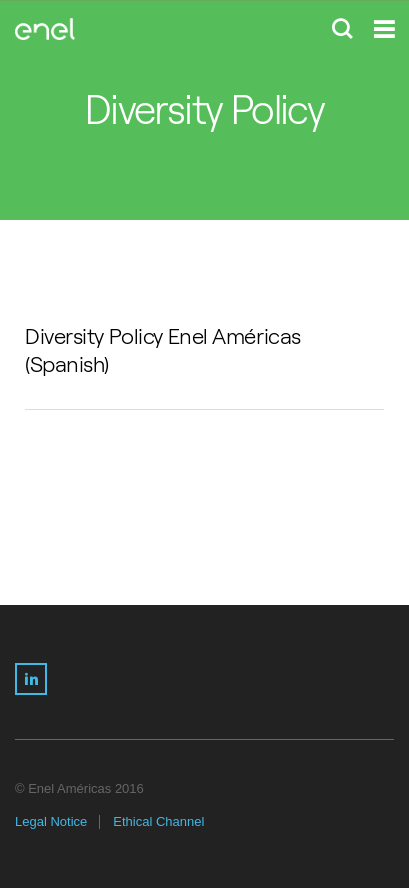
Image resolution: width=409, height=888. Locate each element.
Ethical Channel (158, 821)
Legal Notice (51, 821)
